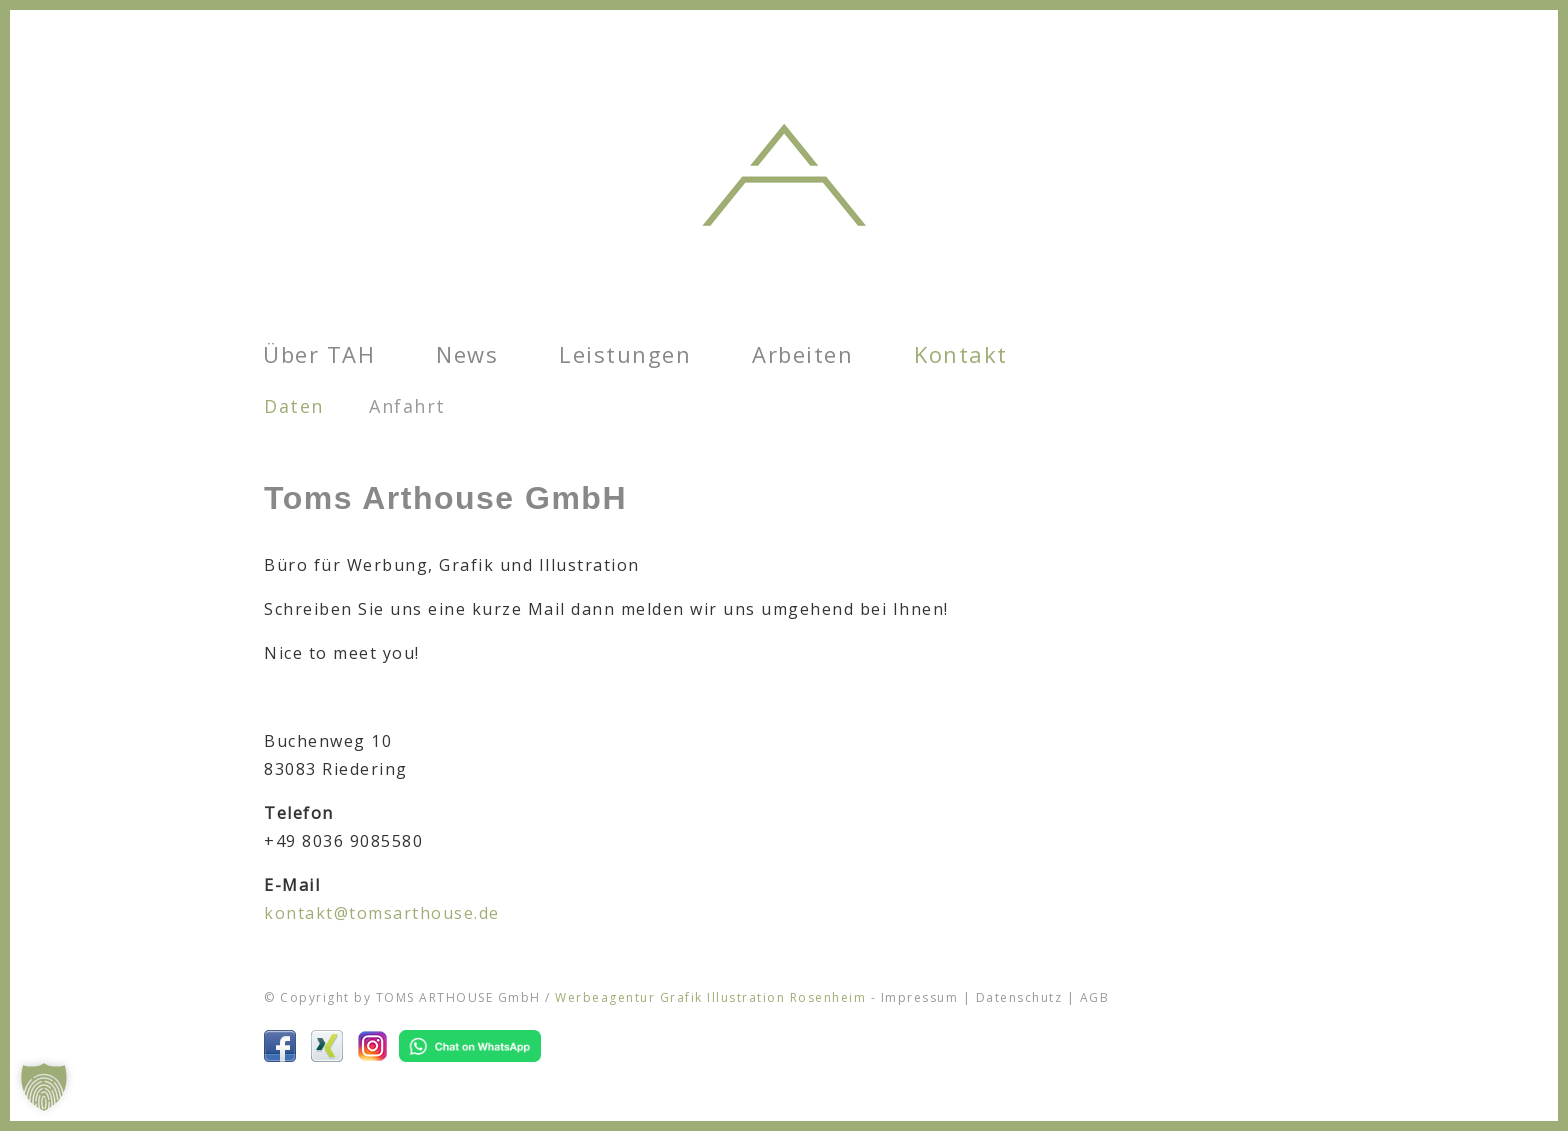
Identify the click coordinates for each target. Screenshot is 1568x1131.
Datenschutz (1019, 997)
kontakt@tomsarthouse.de (382, 913)
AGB (1095, 997)
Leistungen (625, 354)
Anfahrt (407, 406)
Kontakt (961, 354)
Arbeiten (802, 354)
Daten (294, 406)
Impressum (920, 997)
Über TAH (319, 354)
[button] (44, 1087)
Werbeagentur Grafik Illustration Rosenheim (710, 997)
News (467, 354)
